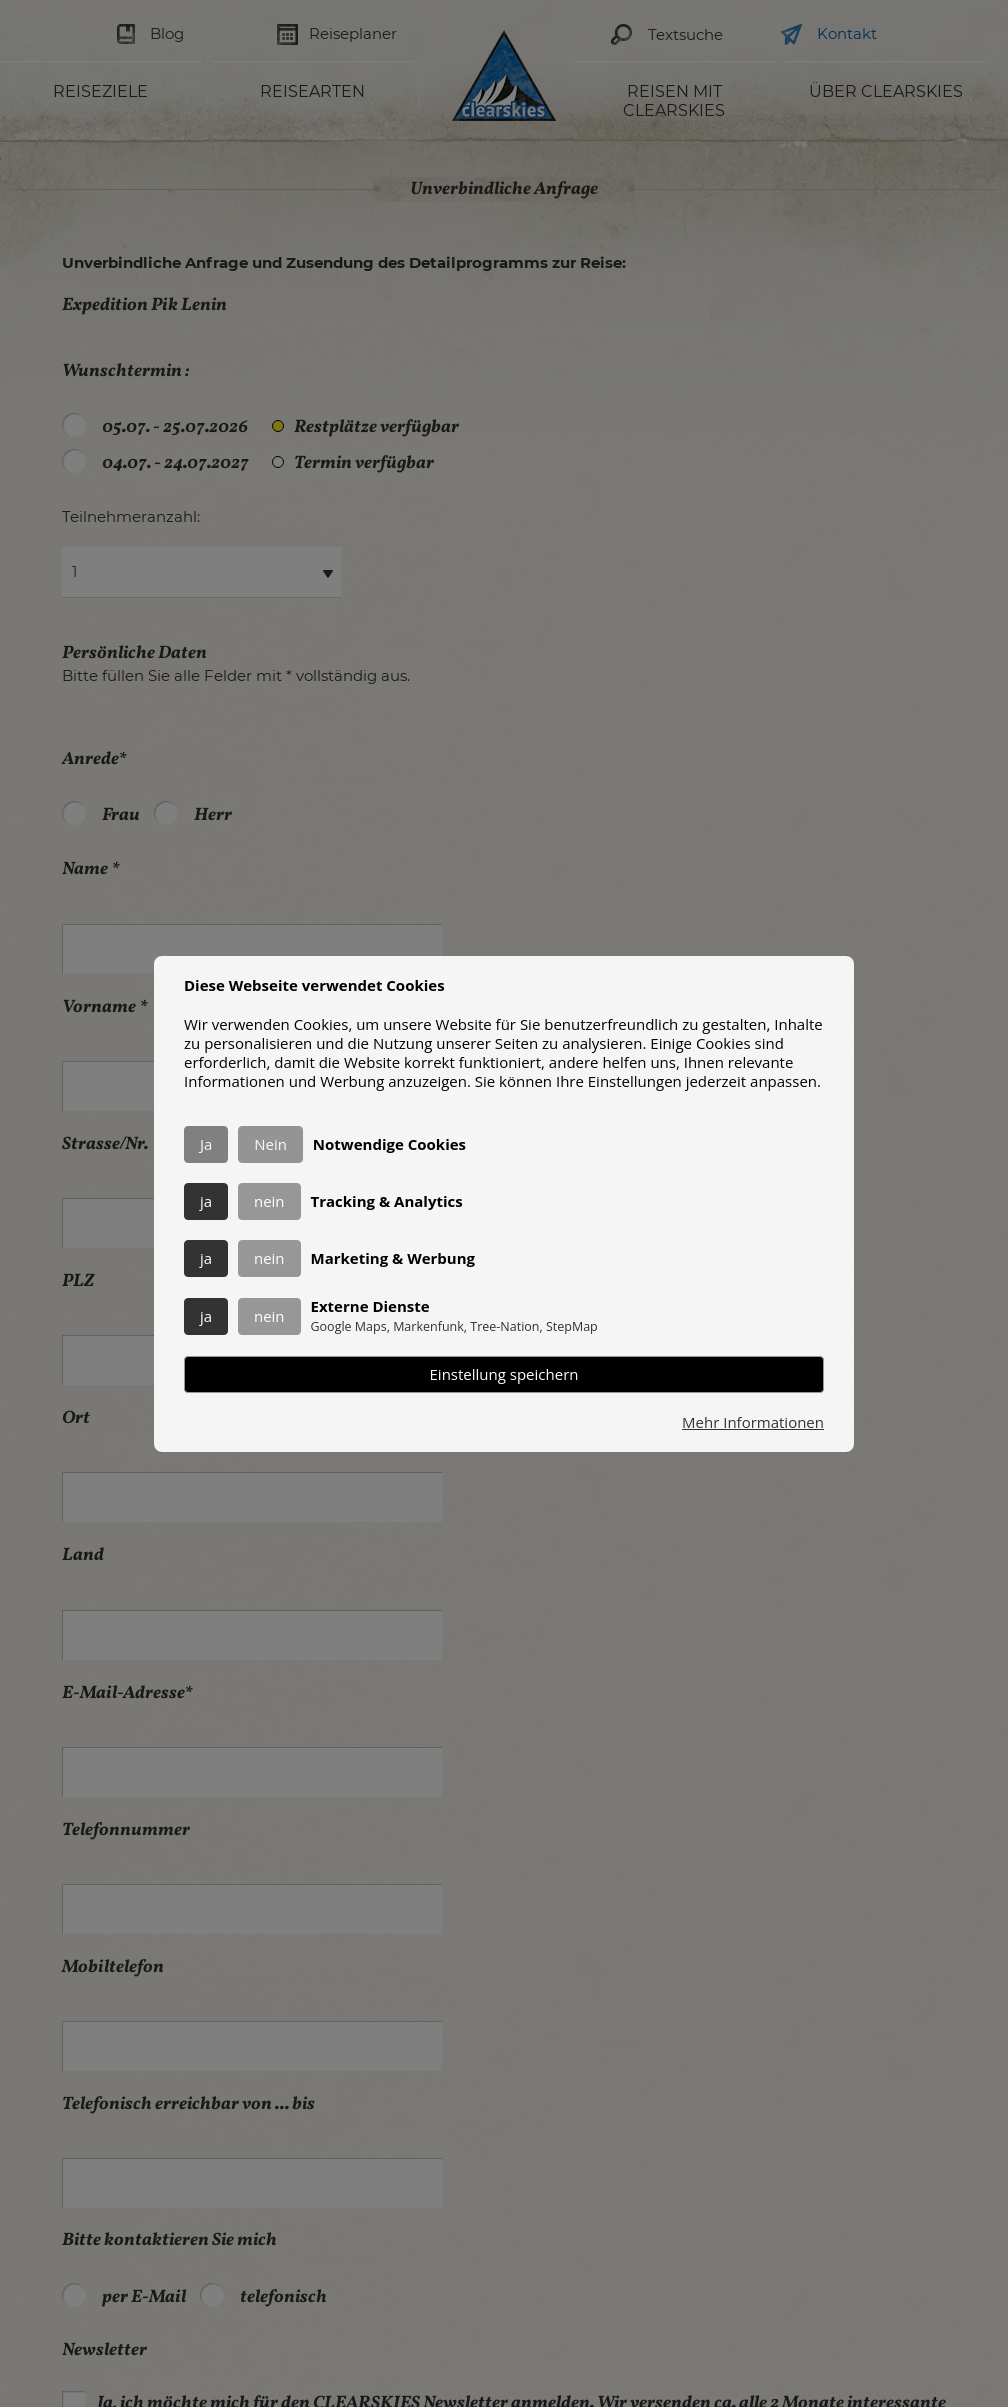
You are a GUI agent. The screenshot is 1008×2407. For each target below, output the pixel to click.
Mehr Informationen (753, 1422)
